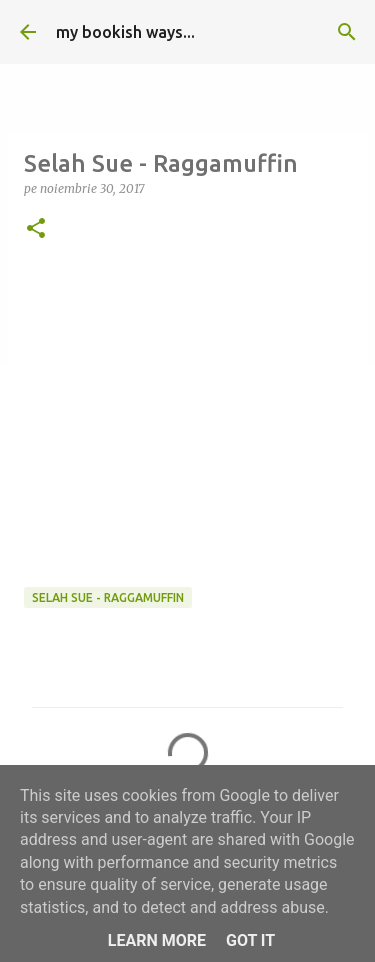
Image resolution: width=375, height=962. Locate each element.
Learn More (157, 940)
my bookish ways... (125, 32)
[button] (36, 229)
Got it (250, 940)
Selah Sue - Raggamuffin (108, 597)
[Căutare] (347, 32)
